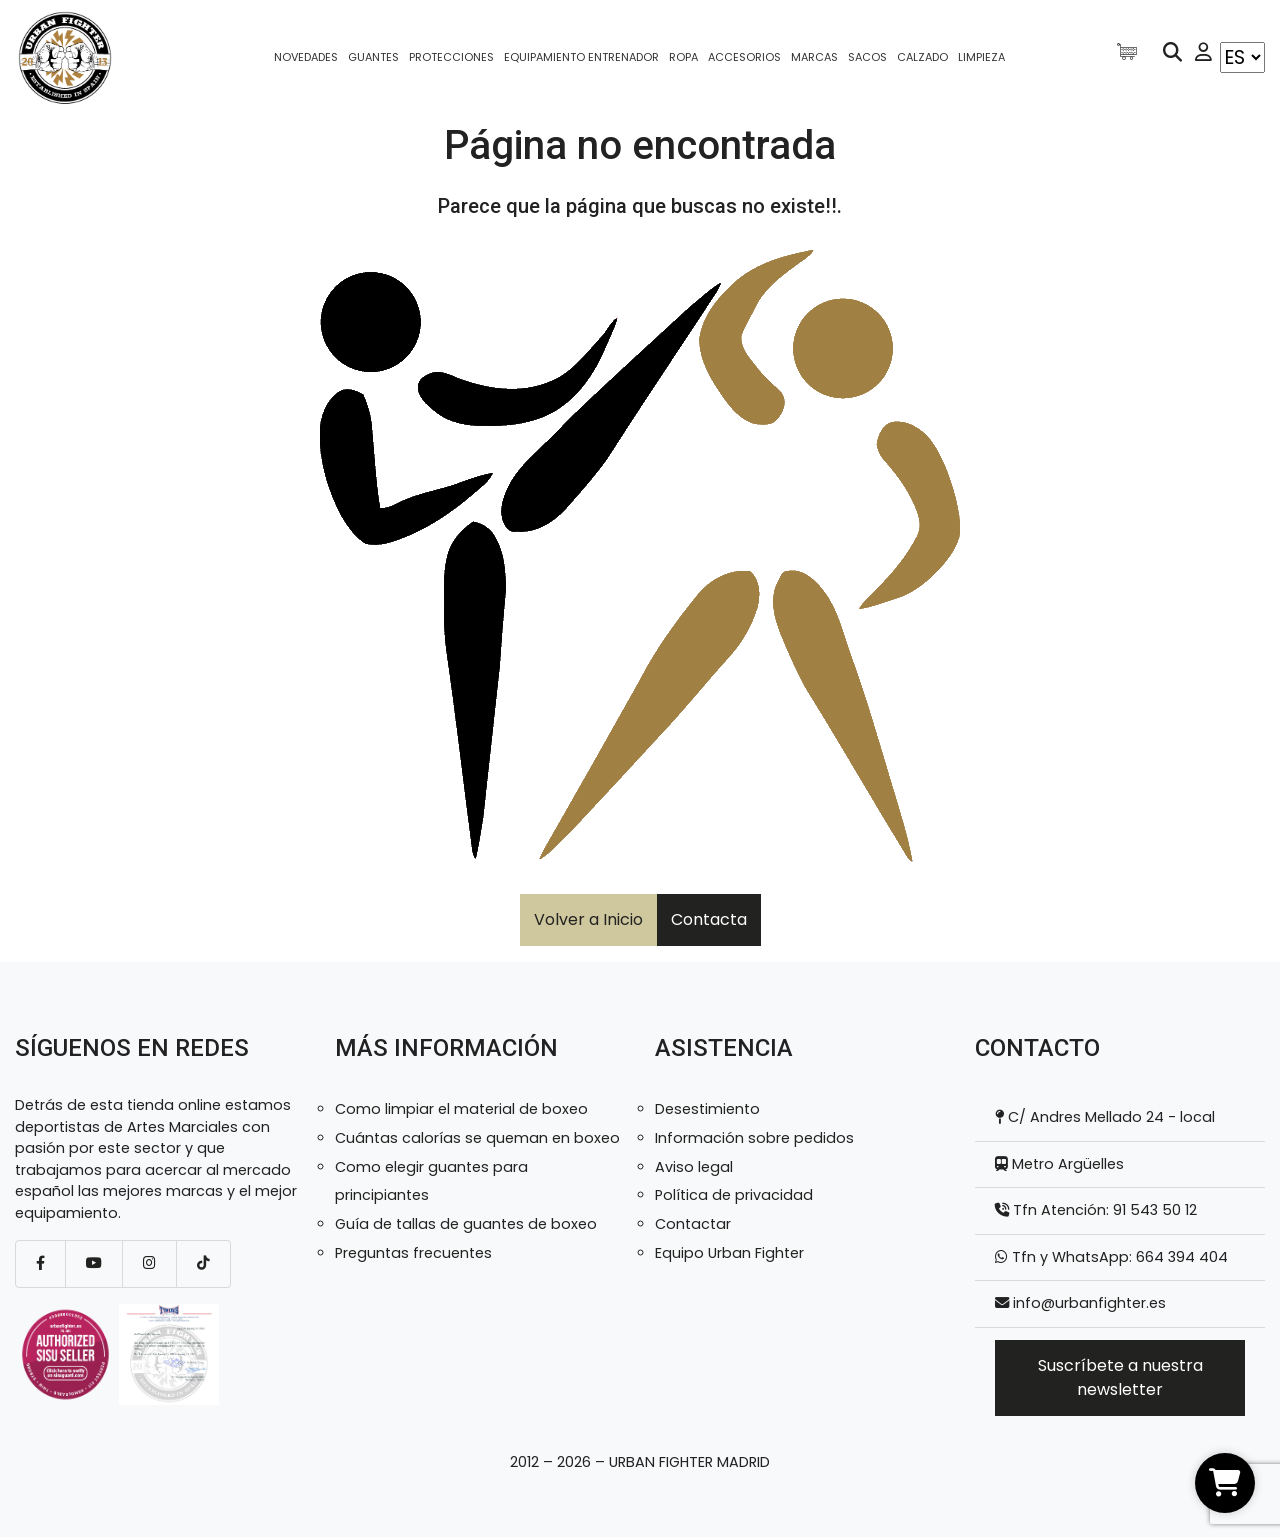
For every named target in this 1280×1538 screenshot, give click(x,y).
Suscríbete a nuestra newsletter (1120, 1377)
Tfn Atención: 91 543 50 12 (1103, 1210)
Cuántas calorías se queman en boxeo (477, 1138)
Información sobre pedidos (754, 1138)
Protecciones (451, 57)
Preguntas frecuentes (413, 1253)
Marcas (814, 57)
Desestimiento (707, 1109)
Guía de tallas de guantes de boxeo (466, 1224)
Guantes (373, 57)
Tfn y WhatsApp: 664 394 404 (1118, 1257)
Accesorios (744, 57)
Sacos (867, 57)
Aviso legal (694, 1167)
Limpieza (981, 57)
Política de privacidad (734, 1195)
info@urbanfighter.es (1089, 1303)
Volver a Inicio (588, 919)
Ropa (683, 57)
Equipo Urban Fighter (729, 1253)
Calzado (922, 57)
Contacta (709, 919)
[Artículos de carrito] (1132, 51)
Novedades (306, 57)
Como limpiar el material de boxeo (461, 1109)
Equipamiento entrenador (581, 57)
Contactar (693, 1224)
